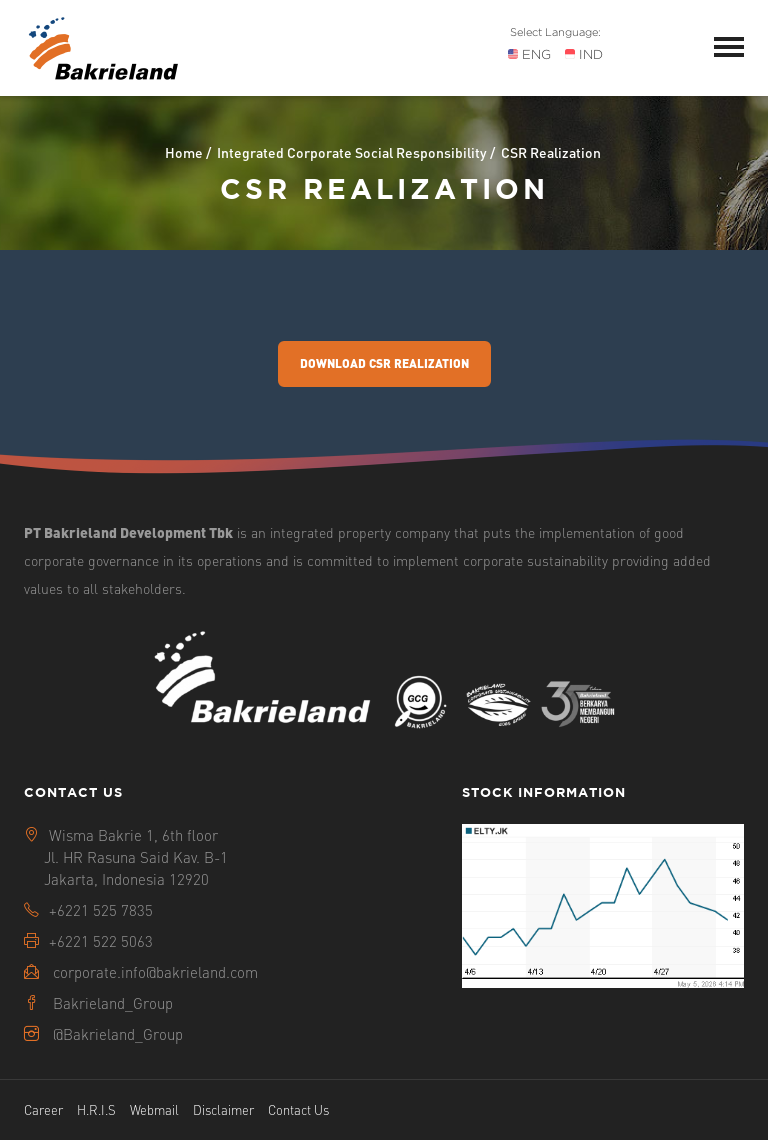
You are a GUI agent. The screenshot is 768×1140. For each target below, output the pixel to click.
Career (43, 1109)
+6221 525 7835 (101, 910)
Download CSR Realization (384, 363)
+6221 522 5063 (101, 941)
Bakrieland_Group (113, 1003)
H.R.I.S (96, 1109)
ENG (529, 54)
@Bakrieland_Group (118, 1034)
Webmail (154, 1109)
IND (584, 54)
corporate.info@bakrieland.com (155, 972)
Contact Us (298, 1109)
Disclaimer (223, 1109)
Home (184, 152)
